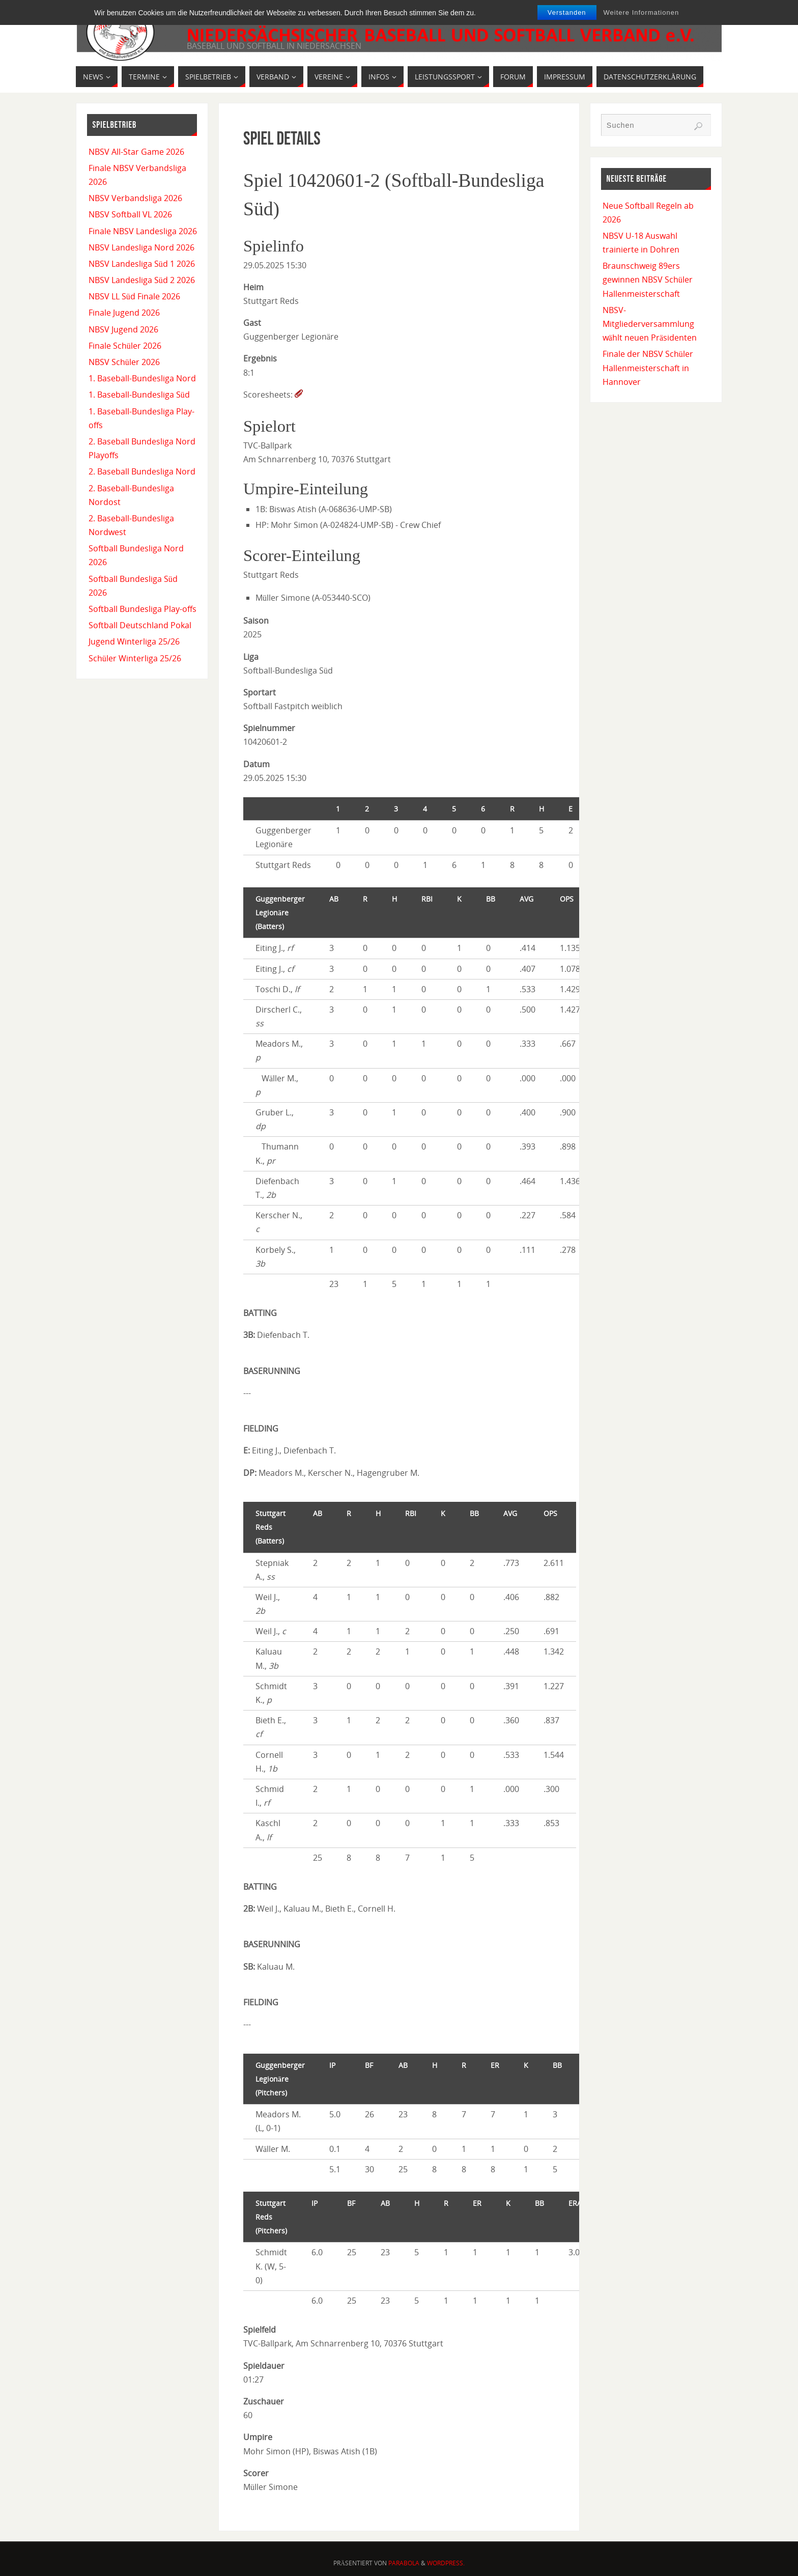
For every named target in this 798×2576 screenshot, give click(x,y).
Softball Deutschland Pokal (140, 625)
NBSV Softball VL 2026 (130, 214)
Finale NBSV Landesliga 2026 (143, 231)
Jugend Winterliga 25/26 (134, 641)
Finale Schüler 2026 (125, 345)
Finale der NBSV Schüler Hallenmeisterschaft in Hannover (648, 367)
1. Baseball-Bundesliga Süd (139, 394)
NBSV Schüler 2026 (124, 362)
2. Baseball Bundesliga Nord (142, 471)
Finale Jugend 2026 (124, 312)
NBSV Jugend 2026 (123, 329)
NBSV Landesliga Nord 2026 (141, 247)
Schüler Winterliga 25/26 (135, 658)
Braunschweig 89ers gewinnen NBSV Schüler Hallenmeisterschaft (648, 279)
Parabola (403, 2563)
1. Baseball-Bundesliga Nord (142, 378)
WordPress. (446, 2563)
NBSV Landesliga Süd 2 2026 (142, 280)
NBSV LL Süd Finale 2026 (134, 296)
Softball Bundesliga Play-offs (142, 608)
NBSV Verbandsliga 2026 (135, 198)
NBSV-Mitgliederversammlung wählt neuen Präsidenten (650, 323)
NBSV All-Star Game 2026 (136, 151)
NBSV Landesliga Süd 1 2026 (142, 263)
